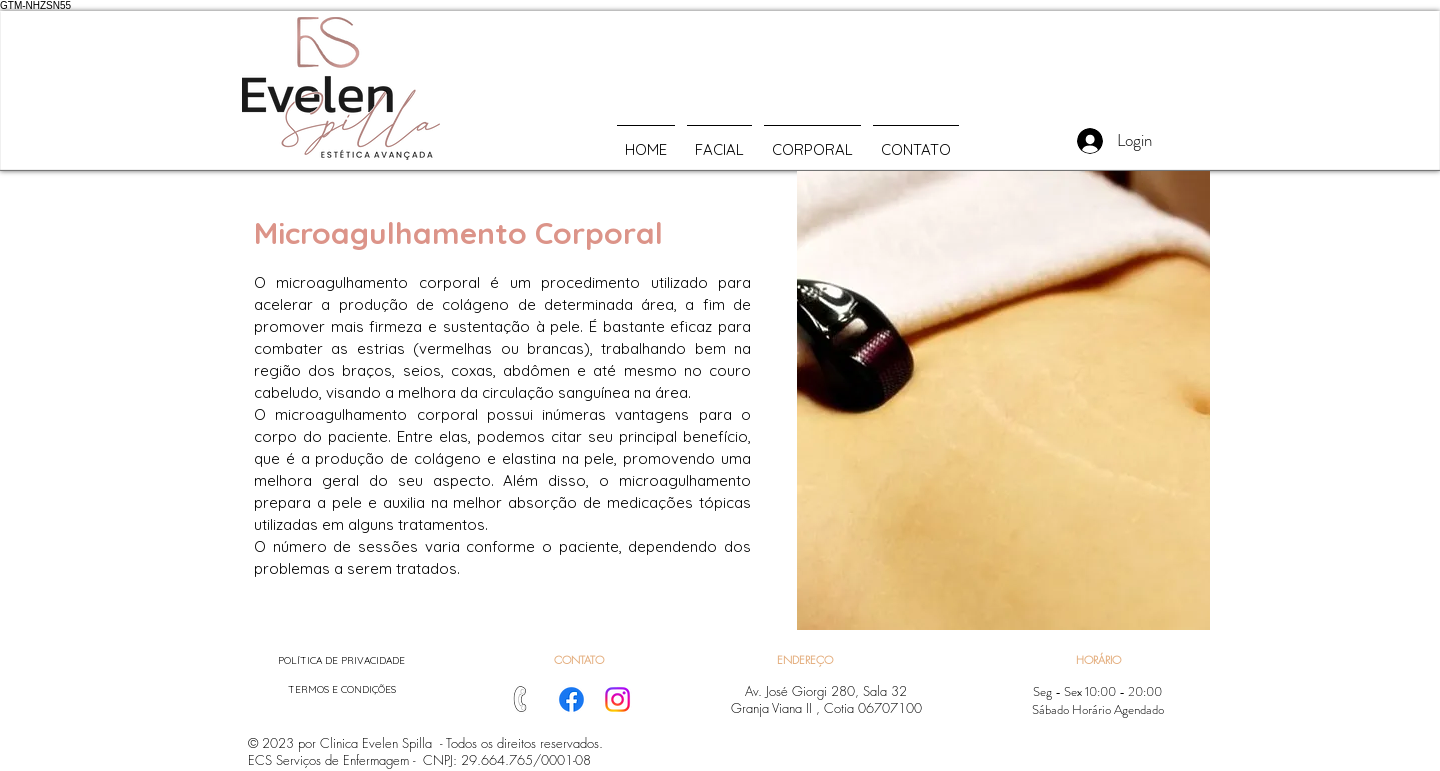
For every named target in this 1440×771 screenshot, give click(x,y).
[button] (805, 659)
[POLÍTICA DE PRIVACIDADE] (341, 660)
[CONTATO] (578, 659)
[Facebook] (571, 699)
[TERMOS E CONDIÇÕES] (341, 689)
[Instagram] (617, 699)
